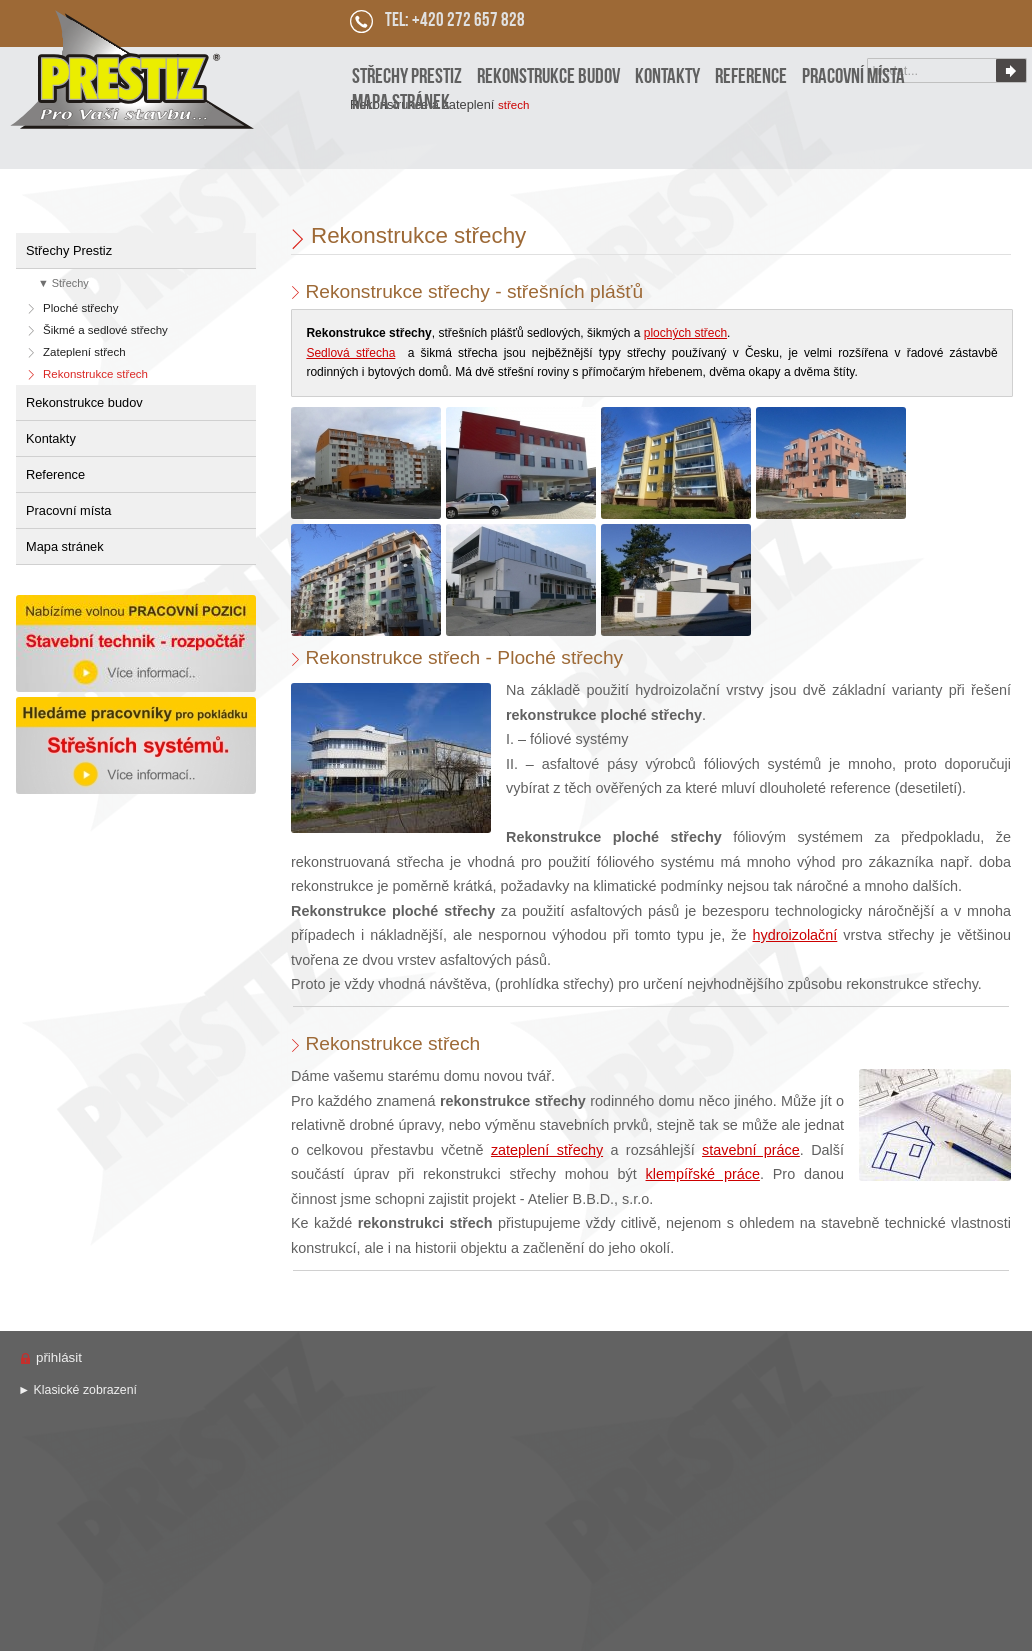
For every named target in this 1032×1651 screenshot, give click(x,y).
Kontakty (51, 438)
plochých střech (685, 333)
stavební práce (751, 1150)
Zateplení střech (84, 352)
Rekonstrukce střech (95, 374)
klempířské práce (703, 1174)
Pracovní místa (68, 510)
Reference (55, 474)
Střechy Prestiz (69, 250)
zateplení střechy (547, 1150)
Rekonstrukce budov (84, 402)
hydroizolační (795, 935)
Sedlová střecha (350, 353)
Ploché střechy (81, 308)
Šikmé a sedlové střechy (105, 330)
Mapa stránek (65, 546)
